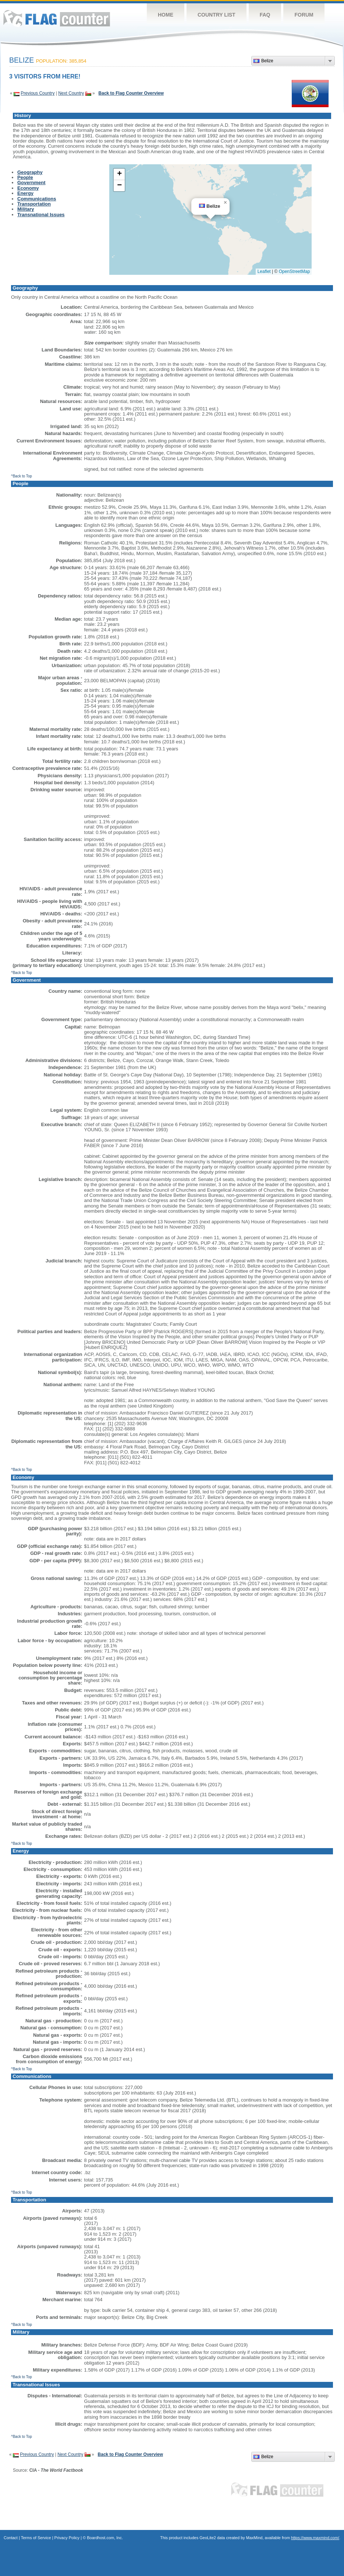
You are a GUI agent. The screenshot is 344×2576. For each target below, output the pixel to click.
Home (165, 15)
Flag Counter (56, 18)
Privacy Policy (66, 2537)
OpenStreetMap (294, 271)
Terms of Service (36, 2537)
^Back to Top (21, 476)
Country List (216, 15)
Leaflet (264, 271)
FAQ (265, 15)
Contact (11, 2537)
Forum (303, 15)
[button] (225, 202)
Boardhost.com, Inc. (105, 2537)
